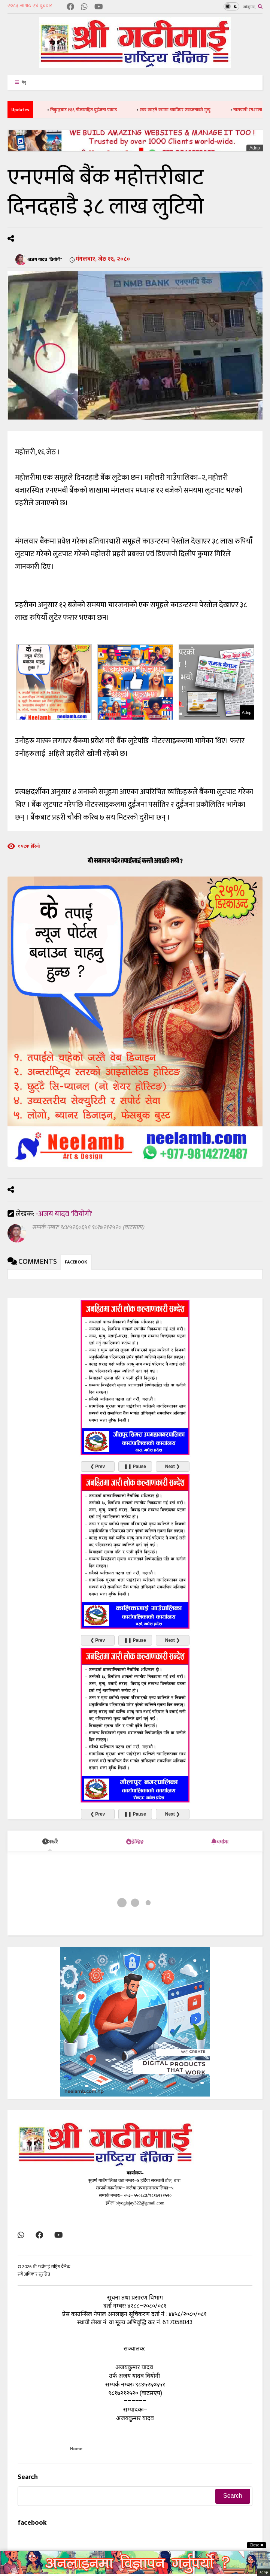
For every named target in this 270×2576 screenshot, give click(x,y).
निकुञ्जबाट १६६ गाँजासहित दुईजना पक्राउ (96, 109)
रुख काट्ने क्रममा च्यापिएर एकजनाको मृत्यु (187, 109)
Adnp (254, 148)
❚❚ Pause (135, 1466)
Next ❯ (172, 1466)
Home (76, 2448)
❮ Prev (97, 1466)
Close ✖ (256, 2545)
